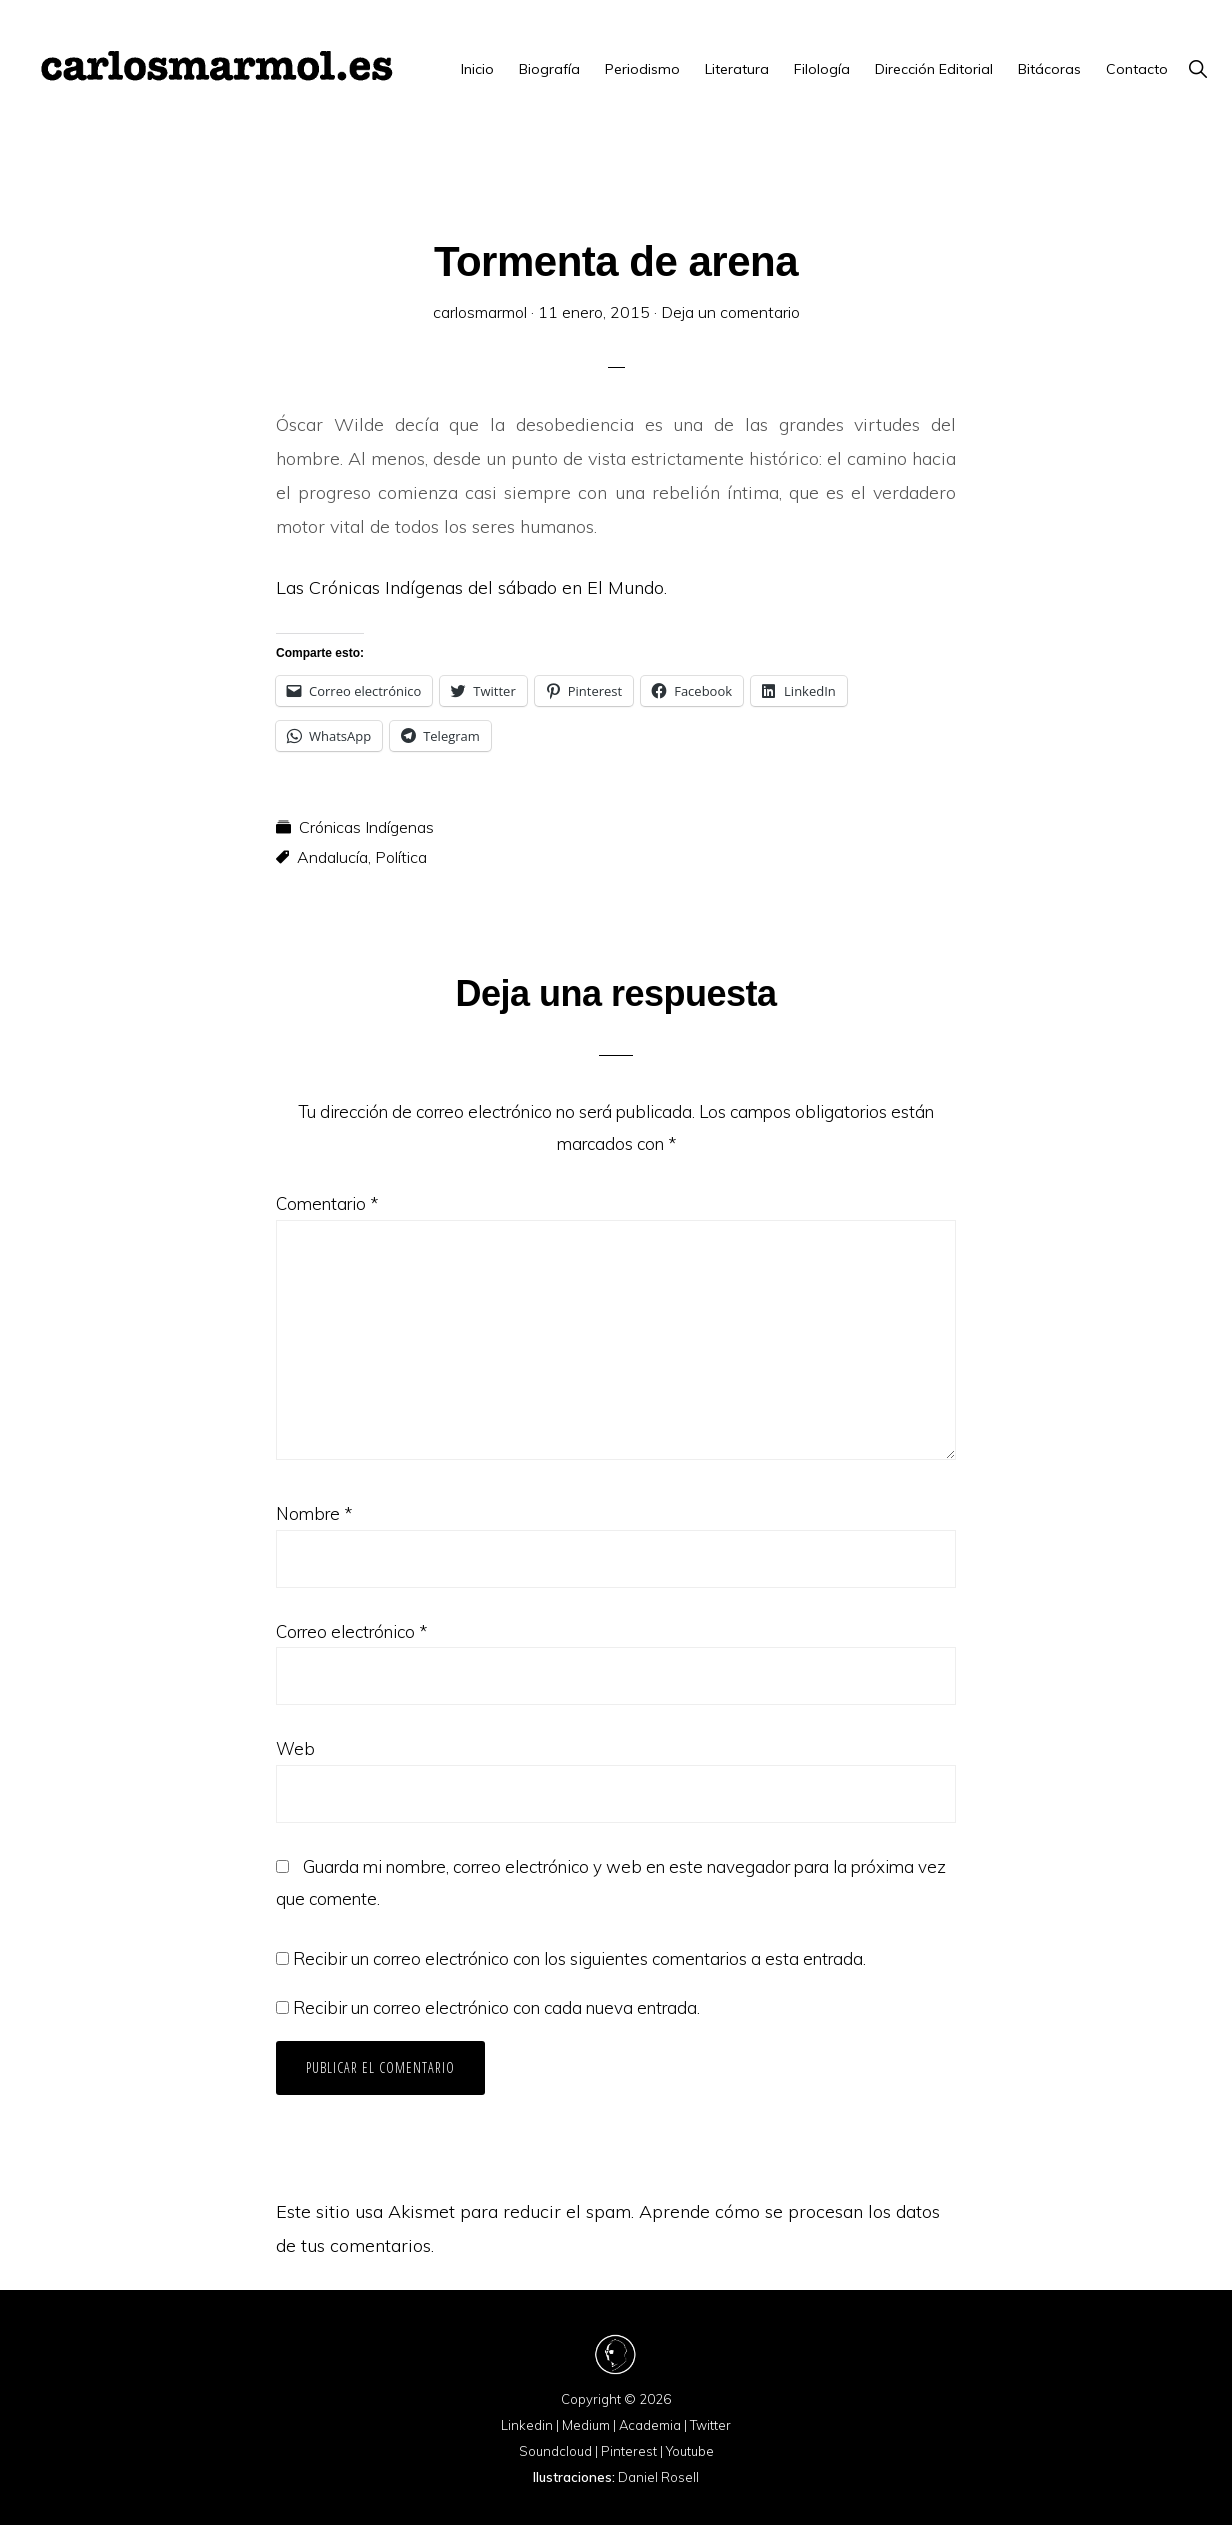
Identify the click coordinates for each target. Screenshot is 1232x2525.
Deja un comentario (730, 312)
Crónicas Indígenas (366, 827)
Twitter (710, 2425)
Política (401, 857)
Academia (650, 2425)
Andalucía (332, 857)
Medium (586, 2425)
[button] (1197, 69)
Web (295, 1748)
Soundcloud (555, 2451)
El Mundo (625, 587)
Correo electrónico (351, 1631)
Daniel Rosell (658, 2477)
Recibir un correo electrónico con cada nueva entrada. (496, 2007)
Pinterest (629, 2451)
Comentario (327, 1203)
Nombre (314, 1513)
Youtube (690, 2451)
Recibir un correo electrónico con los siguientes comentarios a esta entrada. (579, 1958)
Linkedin (527, 2425)
